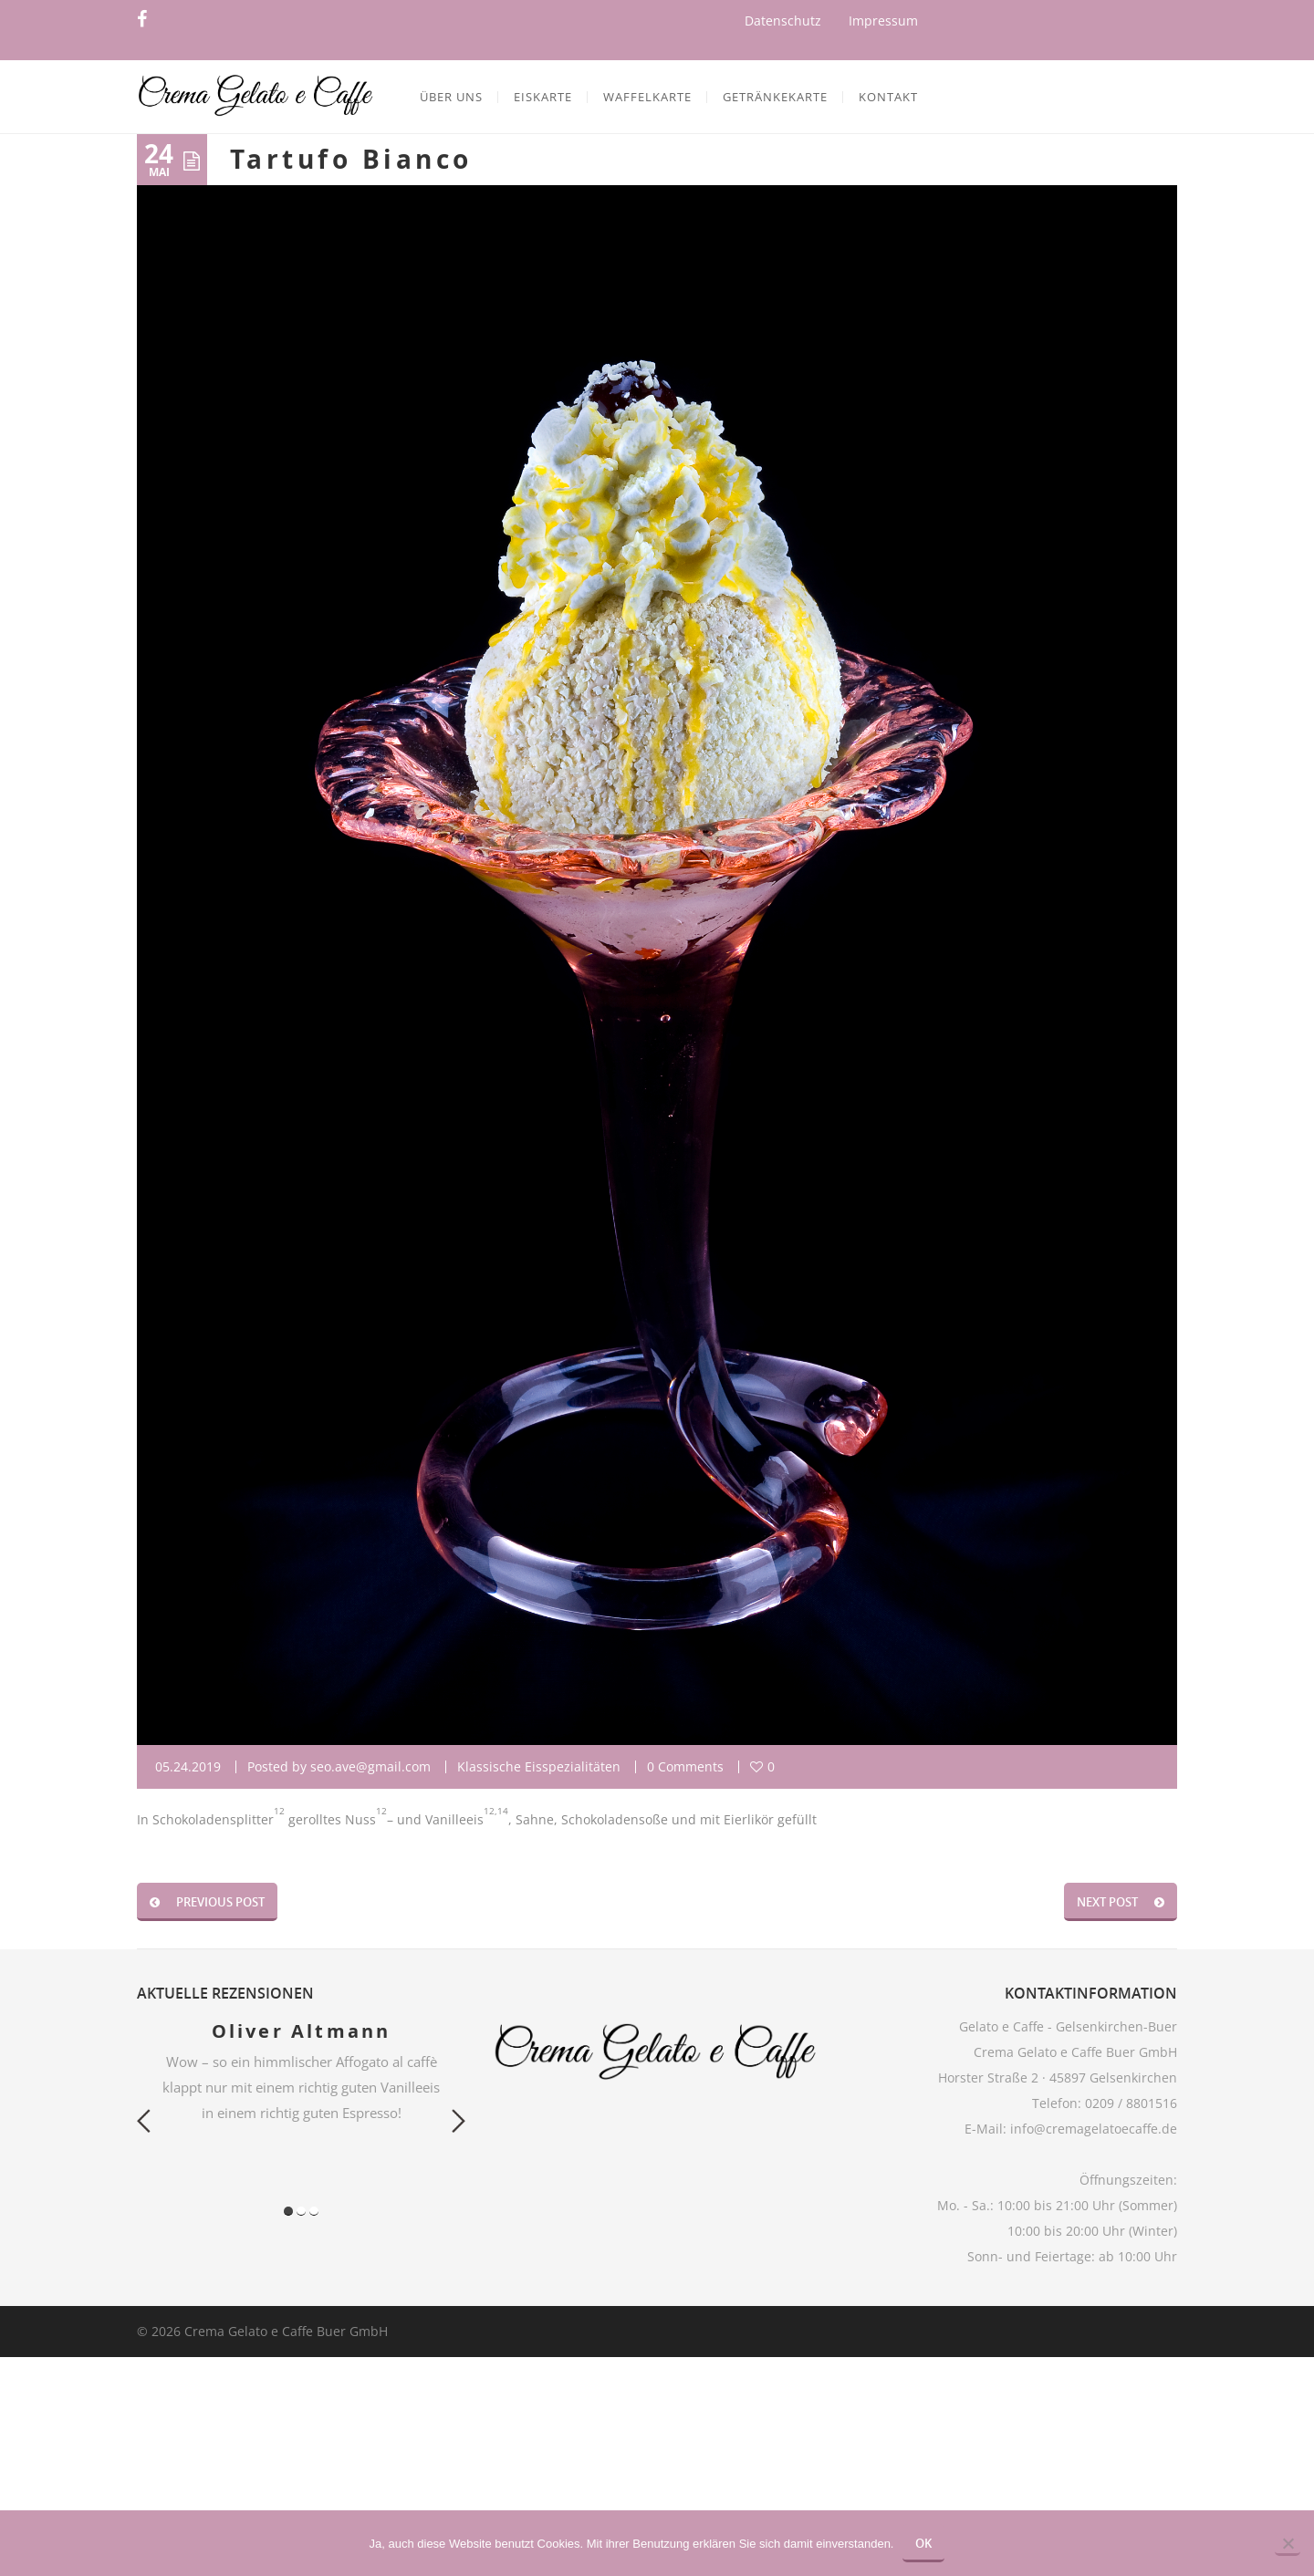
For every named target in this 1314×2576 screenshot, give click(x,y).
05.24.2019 (188, 1766)
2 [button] (301, 2211)
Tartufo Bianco (351, 159)
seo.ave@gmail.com (370, 1766)
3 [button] (313, 2211)
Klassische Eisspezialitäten (538, 1766)
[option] (301, 2072)
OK (923, 2543)
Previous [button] (144, 2121)
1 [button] (288, 2211)
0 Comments (685, 1766)
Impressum (883, 20)
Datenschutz (783, 20)
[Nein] (1287, 2545)
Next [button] (458, 2121)
